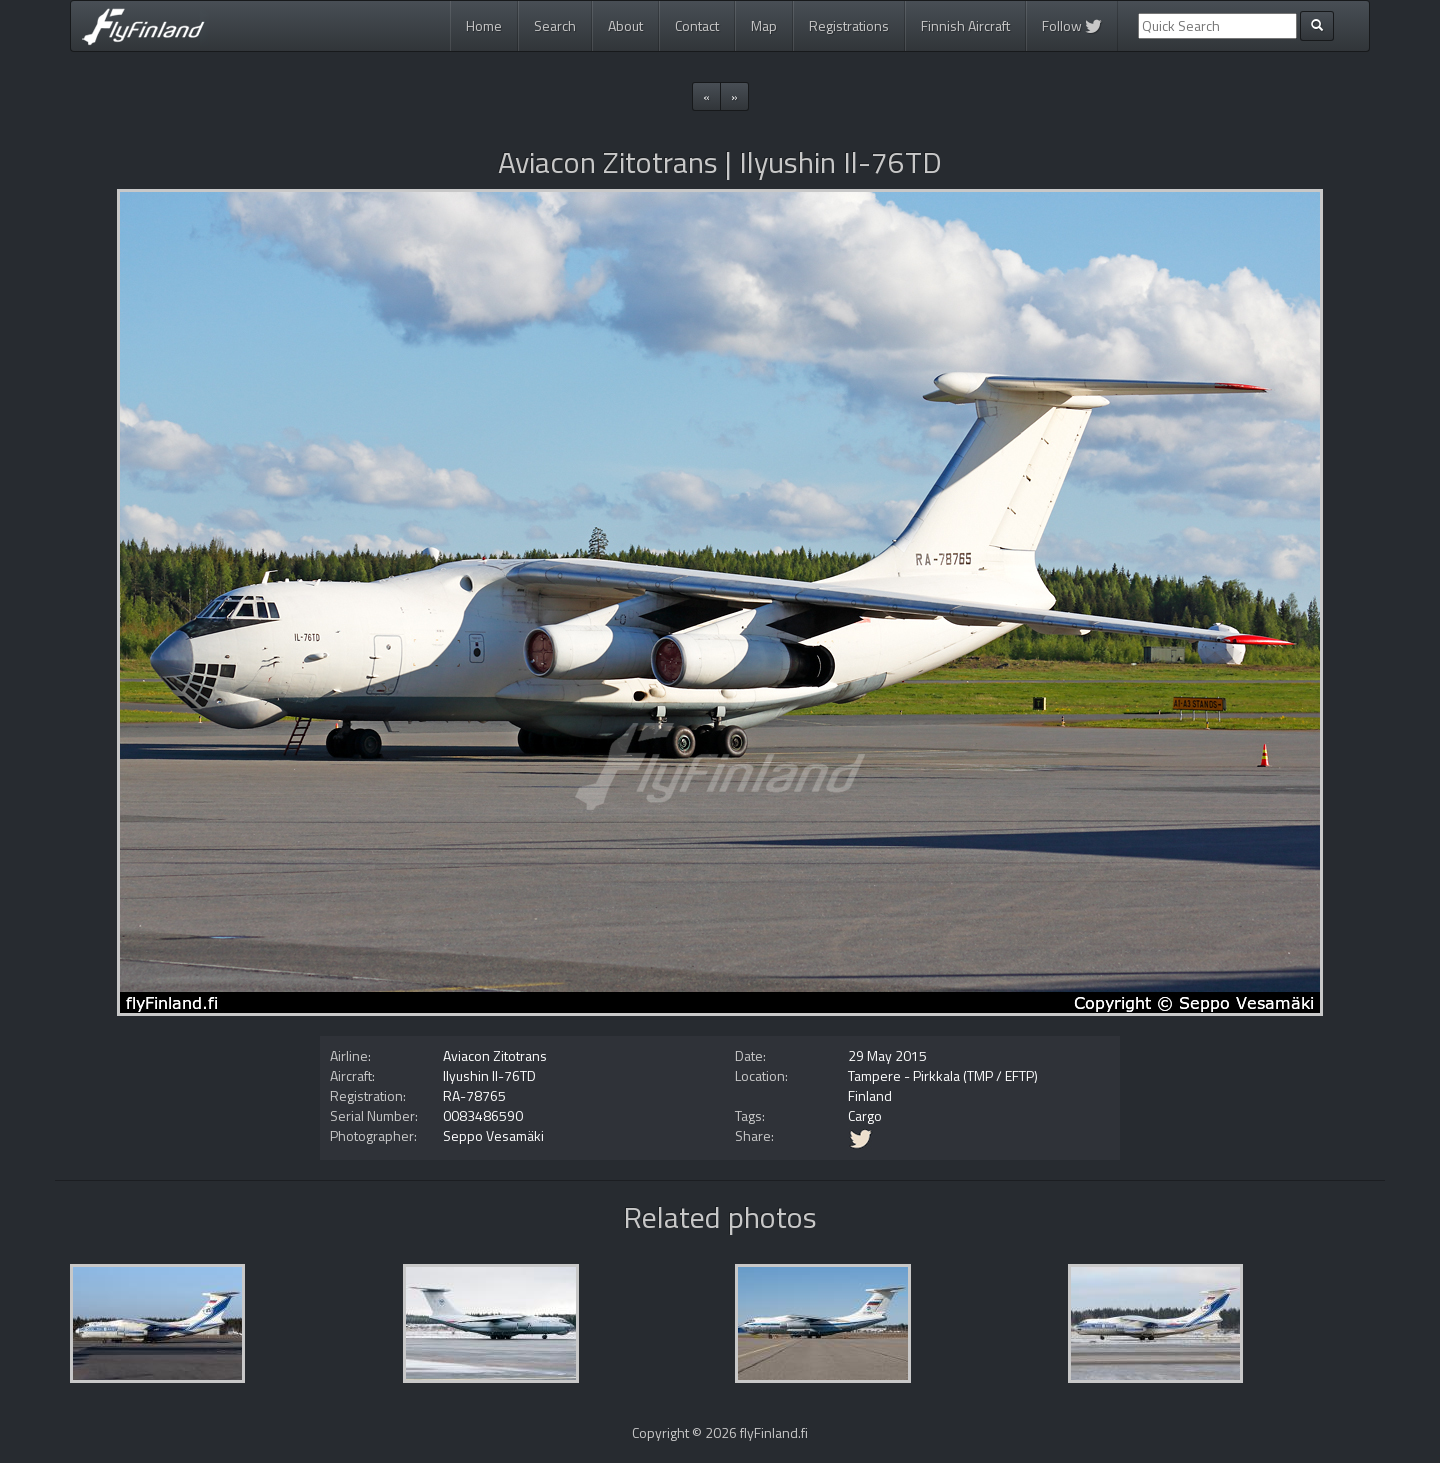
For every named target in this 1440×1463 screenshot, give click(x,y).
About (625, 25)
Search (555, 25)
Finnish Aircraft (965, 25)
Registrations (849, 25)
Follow (1072, 25)
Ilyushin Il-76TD (489, 1075)
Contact (697, 25)
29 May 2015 (887, 1055)
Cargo (865, 1115)
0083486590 (483, 1115)
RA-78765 (474, 1095)
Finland (870, 1095)
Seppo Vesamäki (493, 1135)
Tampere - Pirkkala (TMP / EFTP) (943, 1075)
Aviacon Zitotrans (495, 1055)
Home (484, 25)
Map (764, 25)
